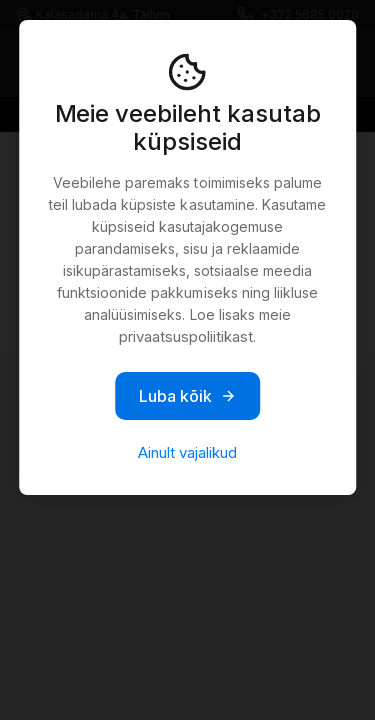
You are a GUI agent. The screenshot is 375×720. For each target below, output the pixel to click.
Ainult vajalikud (187, 452)
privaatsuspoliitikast (186, 336)
